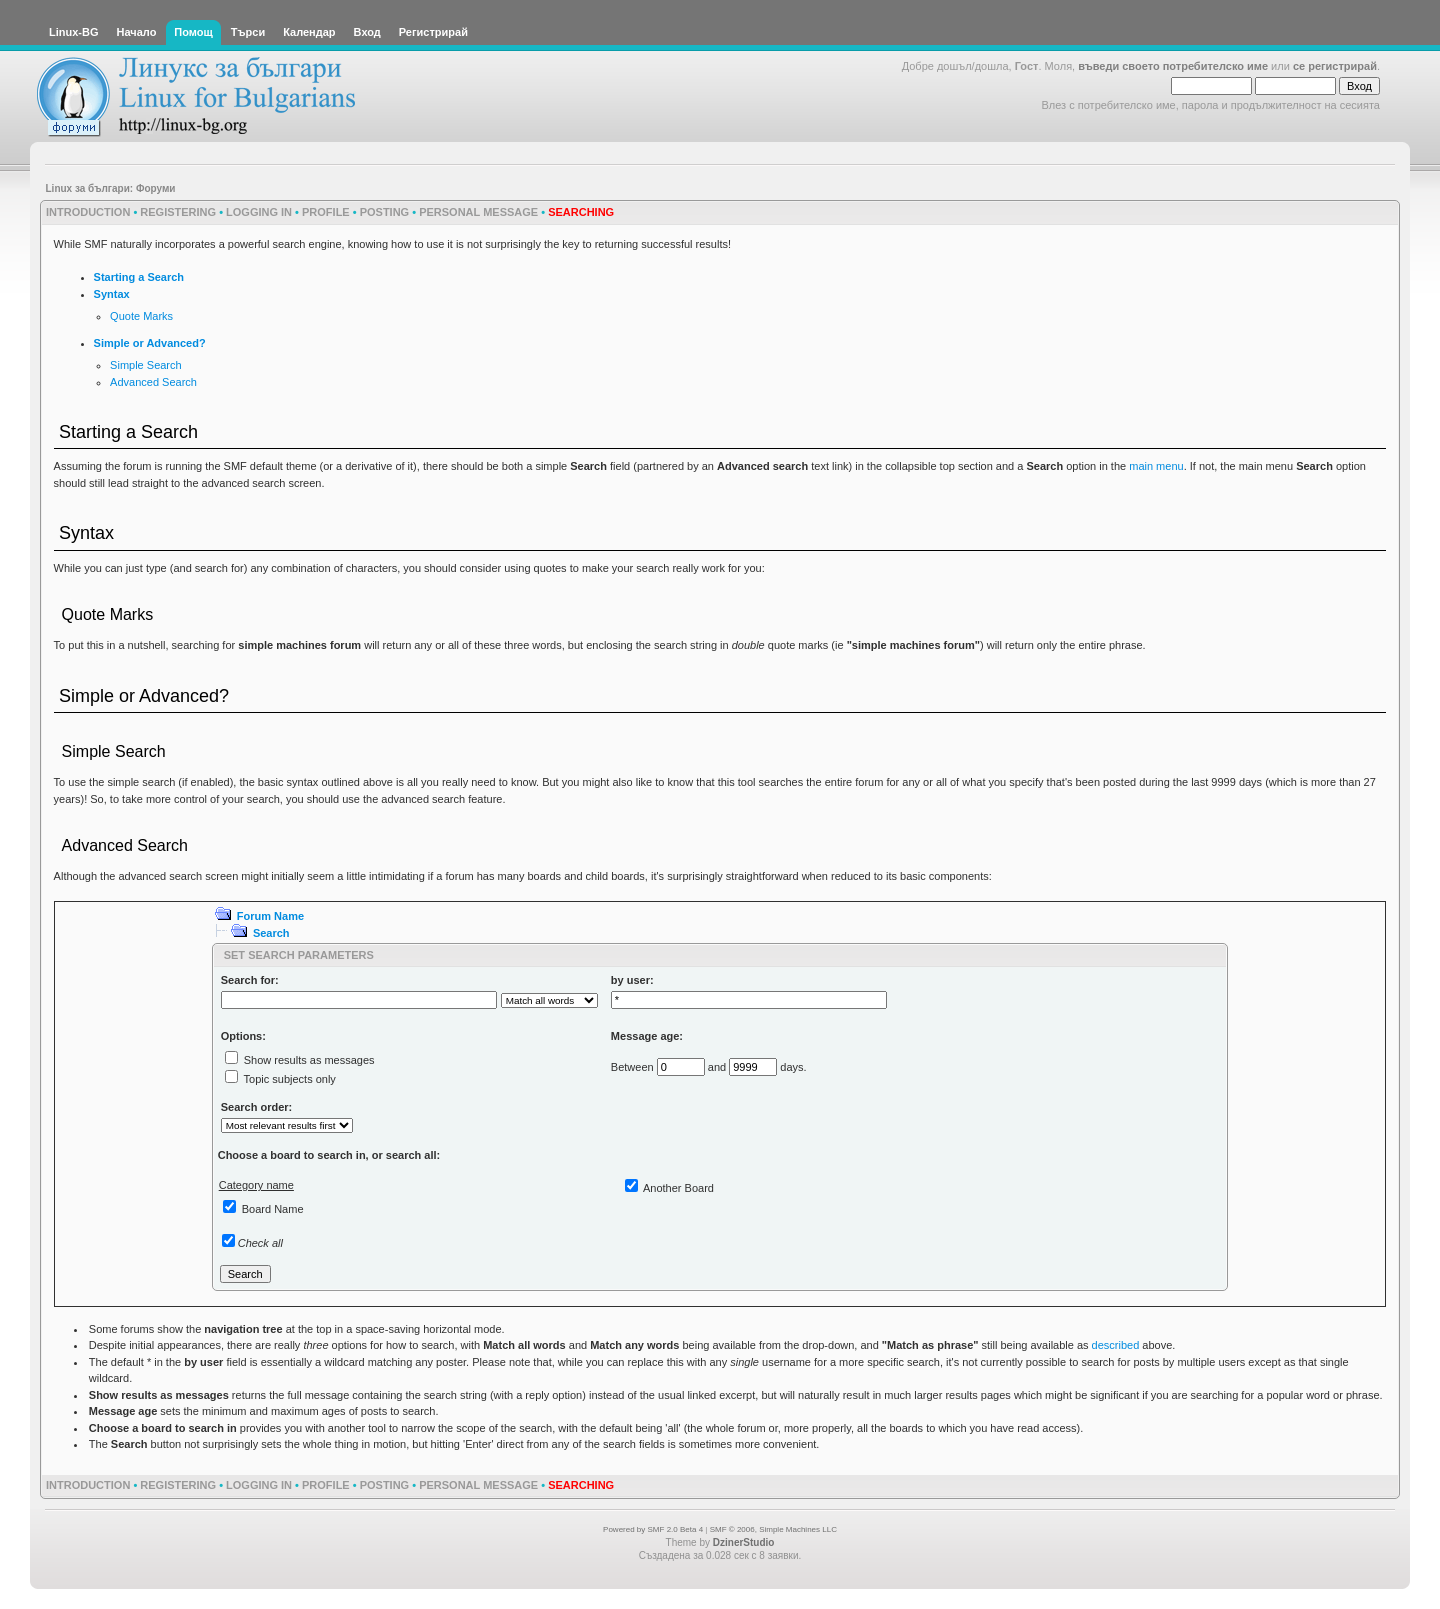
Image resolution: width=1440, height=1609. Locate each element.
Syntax (112, 294)
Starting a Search (139, 277)
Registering (178, 212)
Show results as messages (309, 1060)
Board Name (273, 1209)
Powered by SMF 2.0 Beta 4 (653, 1529)
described (1116, 1345)
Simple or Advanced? (150, 343)
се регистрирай (1335, 66)
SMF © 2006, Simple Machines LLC (773, 1529)
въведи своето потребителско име (1173, 66)
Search (271, 933)
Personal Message (478, 212)
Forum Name (270, 916)
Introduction (88, 212)
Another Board (678, 1188)
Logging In (259, 212)
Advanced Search (153, 382)
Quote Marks (141, 316)
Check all (260, 1243)
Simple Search (146, 365)
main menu (1156, 466)
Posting (385, 212)
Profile (326, 212)
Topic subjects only (290, 1079)
